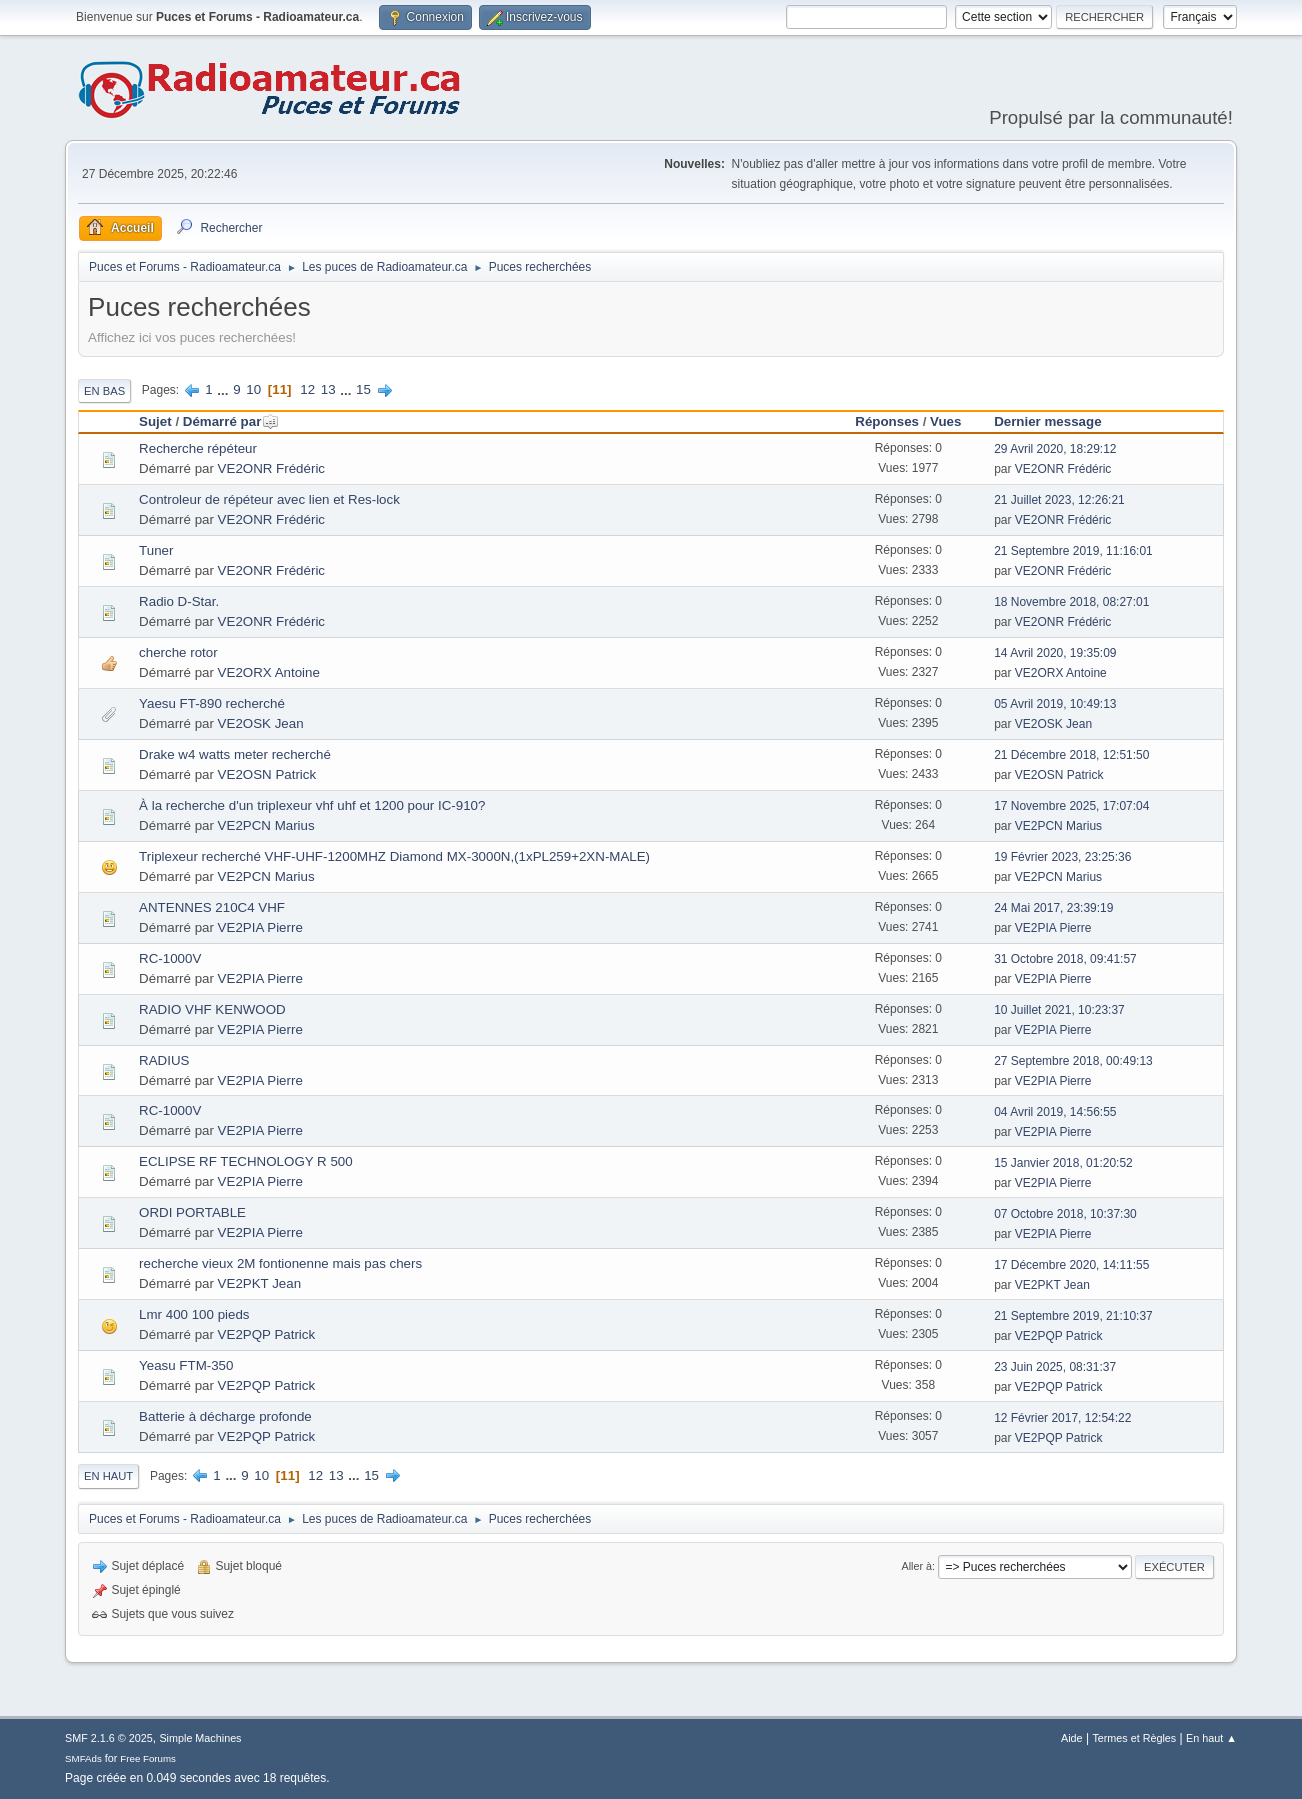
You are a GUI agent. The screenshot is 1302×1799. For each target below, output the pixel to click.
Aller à (917, 1566)
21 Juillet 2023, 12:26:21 (1059, 500)
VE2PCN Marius (266, 825)
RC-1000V (170, 958)
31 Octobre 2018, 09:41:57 (1065, 959)
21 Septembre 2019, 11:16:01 (1073, 551)
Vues (945, 421)
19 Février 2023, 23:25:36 (1062, 857)
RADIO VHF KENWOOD (212, 1009)
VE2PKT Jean (259, 1283)
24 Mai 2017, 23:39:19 (1053, 908)
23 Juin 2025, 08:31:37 (1055, 1367)
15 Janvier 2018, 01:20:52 (1063, 1163)
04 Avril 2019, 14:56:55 (1055, 1112)
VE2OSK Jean (261, 723)
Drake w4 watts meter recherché (235, 754)
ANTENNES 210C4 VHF (212, 907)
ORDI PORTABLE (192, 1212)
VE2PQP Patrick (267, 1334)
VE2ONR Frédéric (271, 468)
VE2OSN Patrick (267, 774)
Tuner (156, 550)
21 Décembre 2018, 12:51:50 (1071, 755)
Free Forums (148, 1758)
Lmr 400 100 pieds (194, 1314)
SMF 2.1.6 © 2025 (109, 1738)
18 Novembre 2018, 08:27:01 (1071, 602)
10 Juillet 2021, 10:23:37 (1059, 1010)
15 (363, 389)
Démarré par (231, 421)
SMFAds (83, 1758)
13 (328, 389)
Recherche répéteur (198, 448)
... (224, 389)
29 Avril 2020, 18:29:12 (1055, 449)
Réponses (887, 421)
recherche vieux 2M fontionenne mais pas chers (280, 1263)
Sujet (155, 421)
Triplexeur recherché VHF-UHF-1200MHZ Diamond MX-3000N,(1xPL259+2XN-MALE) (394, 856)
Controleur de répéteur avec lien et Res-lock (269, 499)
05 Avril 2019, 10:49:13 (1055, 704)
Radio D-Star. (179, 601)
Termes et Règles (1134, 1738)
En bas (104, 391)
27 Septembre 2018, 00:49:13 (1073, 1061)
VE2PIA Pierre (260, 927)
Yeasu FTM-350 (186, 1365)
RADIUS (164, 1060)
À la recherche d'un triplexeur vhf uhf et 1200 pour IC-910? (312, 805)
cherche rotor (178, 652)
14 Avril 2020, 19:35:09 (1055, 653)
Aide (1072, 1738)
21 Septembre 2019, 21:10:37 (1073, 1316)
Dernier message (1047, 421)
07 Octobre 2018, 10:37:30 (1065, 1214)
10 (253, 389)
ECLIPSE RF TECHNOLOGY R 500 (246, 1161)
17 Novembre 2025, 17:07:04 (1071, 806)
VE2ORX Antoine (269, 672)
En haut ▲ (1211, 1738)
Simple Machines (200, 1738)
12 (307, 389)
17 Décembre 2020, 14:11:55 (1071, 1265)
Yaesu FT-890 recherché (212, 703)
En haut (108, 1476)
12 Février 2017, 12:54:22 (1062, 1418)
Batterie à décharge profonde (225, 1416)
